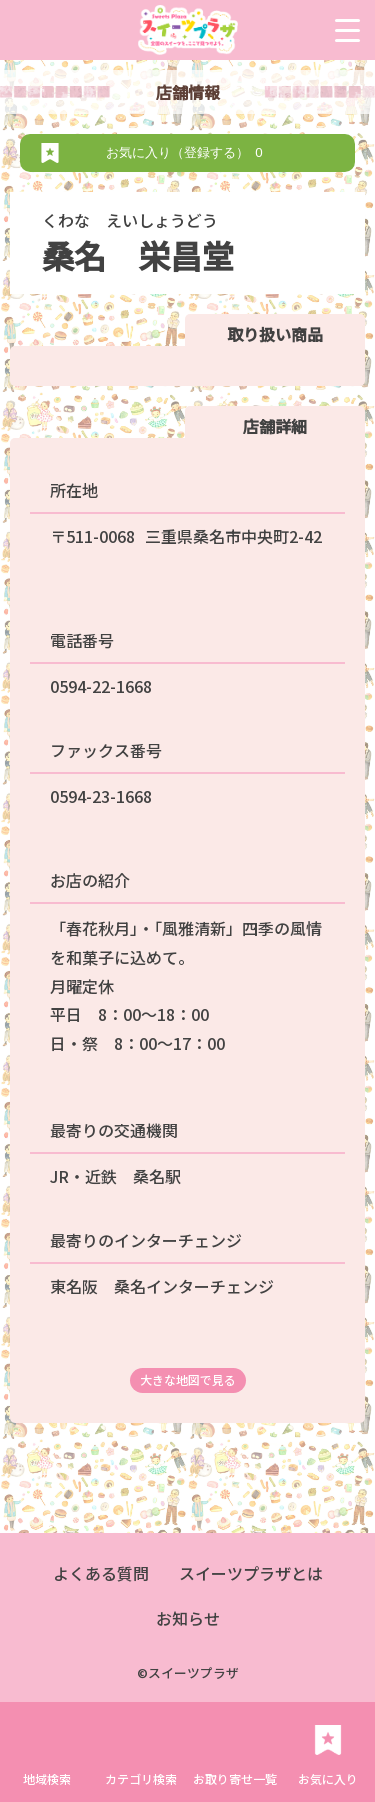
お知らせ (188, 1618)
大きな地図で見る (188, 1379)
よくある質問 (101, 1573)
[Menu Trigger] (347, 30)
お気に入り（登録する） (187, 152)
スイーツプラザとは (251, 1573)
